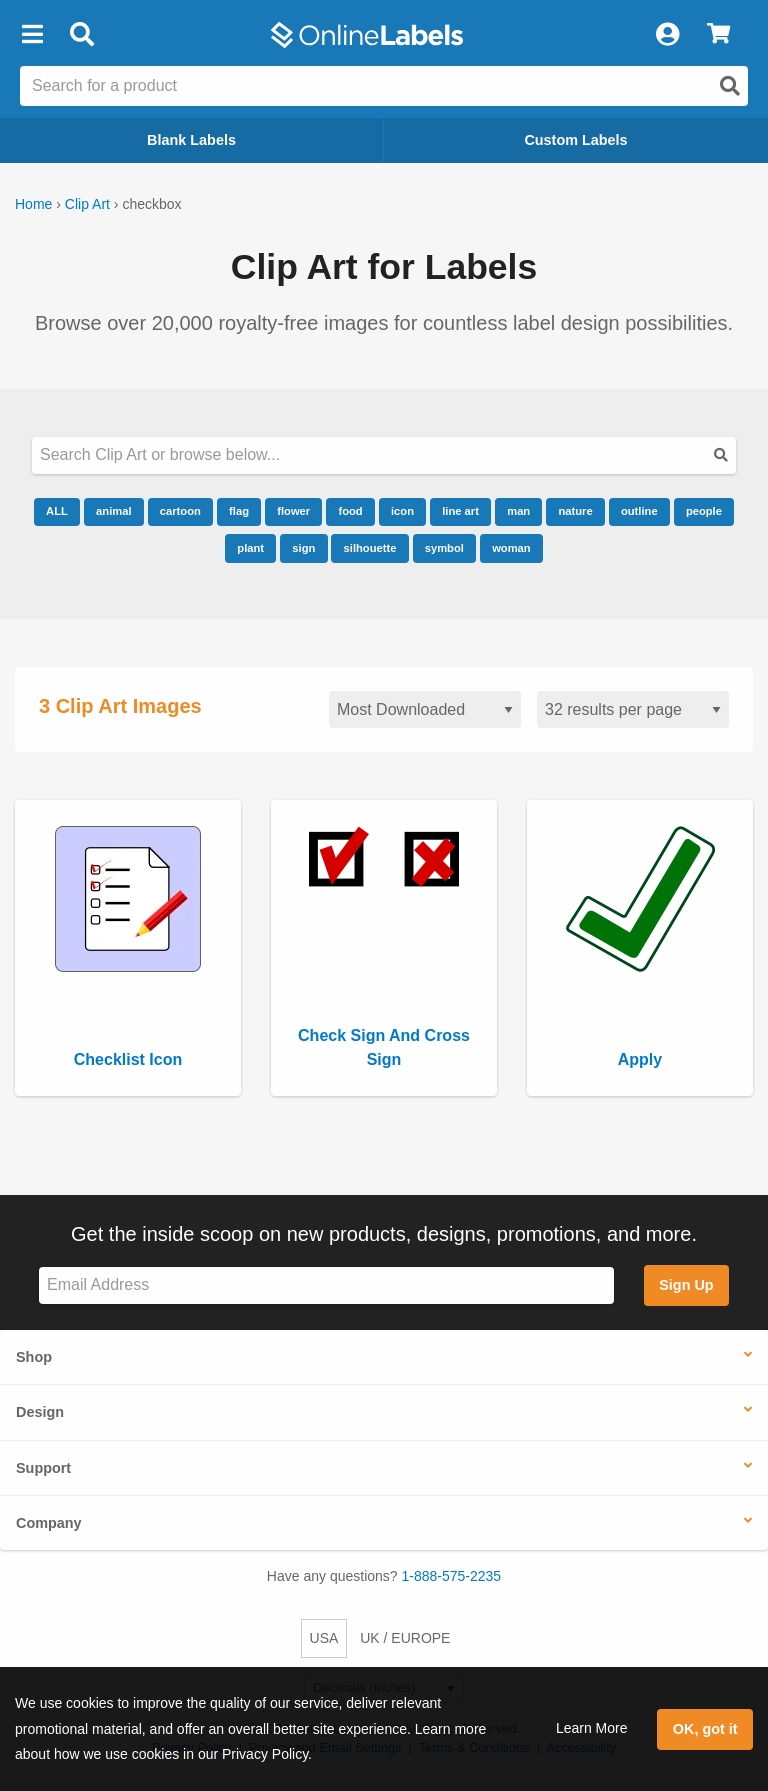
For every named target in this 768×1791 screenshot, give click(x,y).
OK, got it (705, 1729)
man (518, 511)
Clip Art (87, 204)
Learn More (592, 1728)
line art (460, 511)
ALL (57, 511)
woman (511, 548)
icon (402, 511)
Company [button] (49, 1523)
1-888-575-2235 (452, 1576)
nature (575, 511)
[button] (32, 35)
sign (303, 548)
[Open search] (730, 86)
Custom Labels (575, 140)
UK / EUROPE (405, 1638)
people (704, 511)
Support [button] (43, 1468)
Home (33, 204)
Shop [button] (34, 1357)
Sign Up (686, 1285)
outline (639, 511)
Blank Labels (191, 140)
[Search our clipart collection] (384, 455)
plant (250, 548)
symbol (444, 548)
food (350, 511)
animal (113, 511)
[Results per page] (633, 709)
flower (293, 511)
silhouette (370, 548)
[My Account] (667, 35)
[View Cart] (718, 35)
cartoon (180, 511)
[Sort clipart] (425, 709)
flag (239, 511)
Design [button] (40, 1412)
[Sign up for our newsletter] (326, 1285)
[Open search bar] (81, 35)
